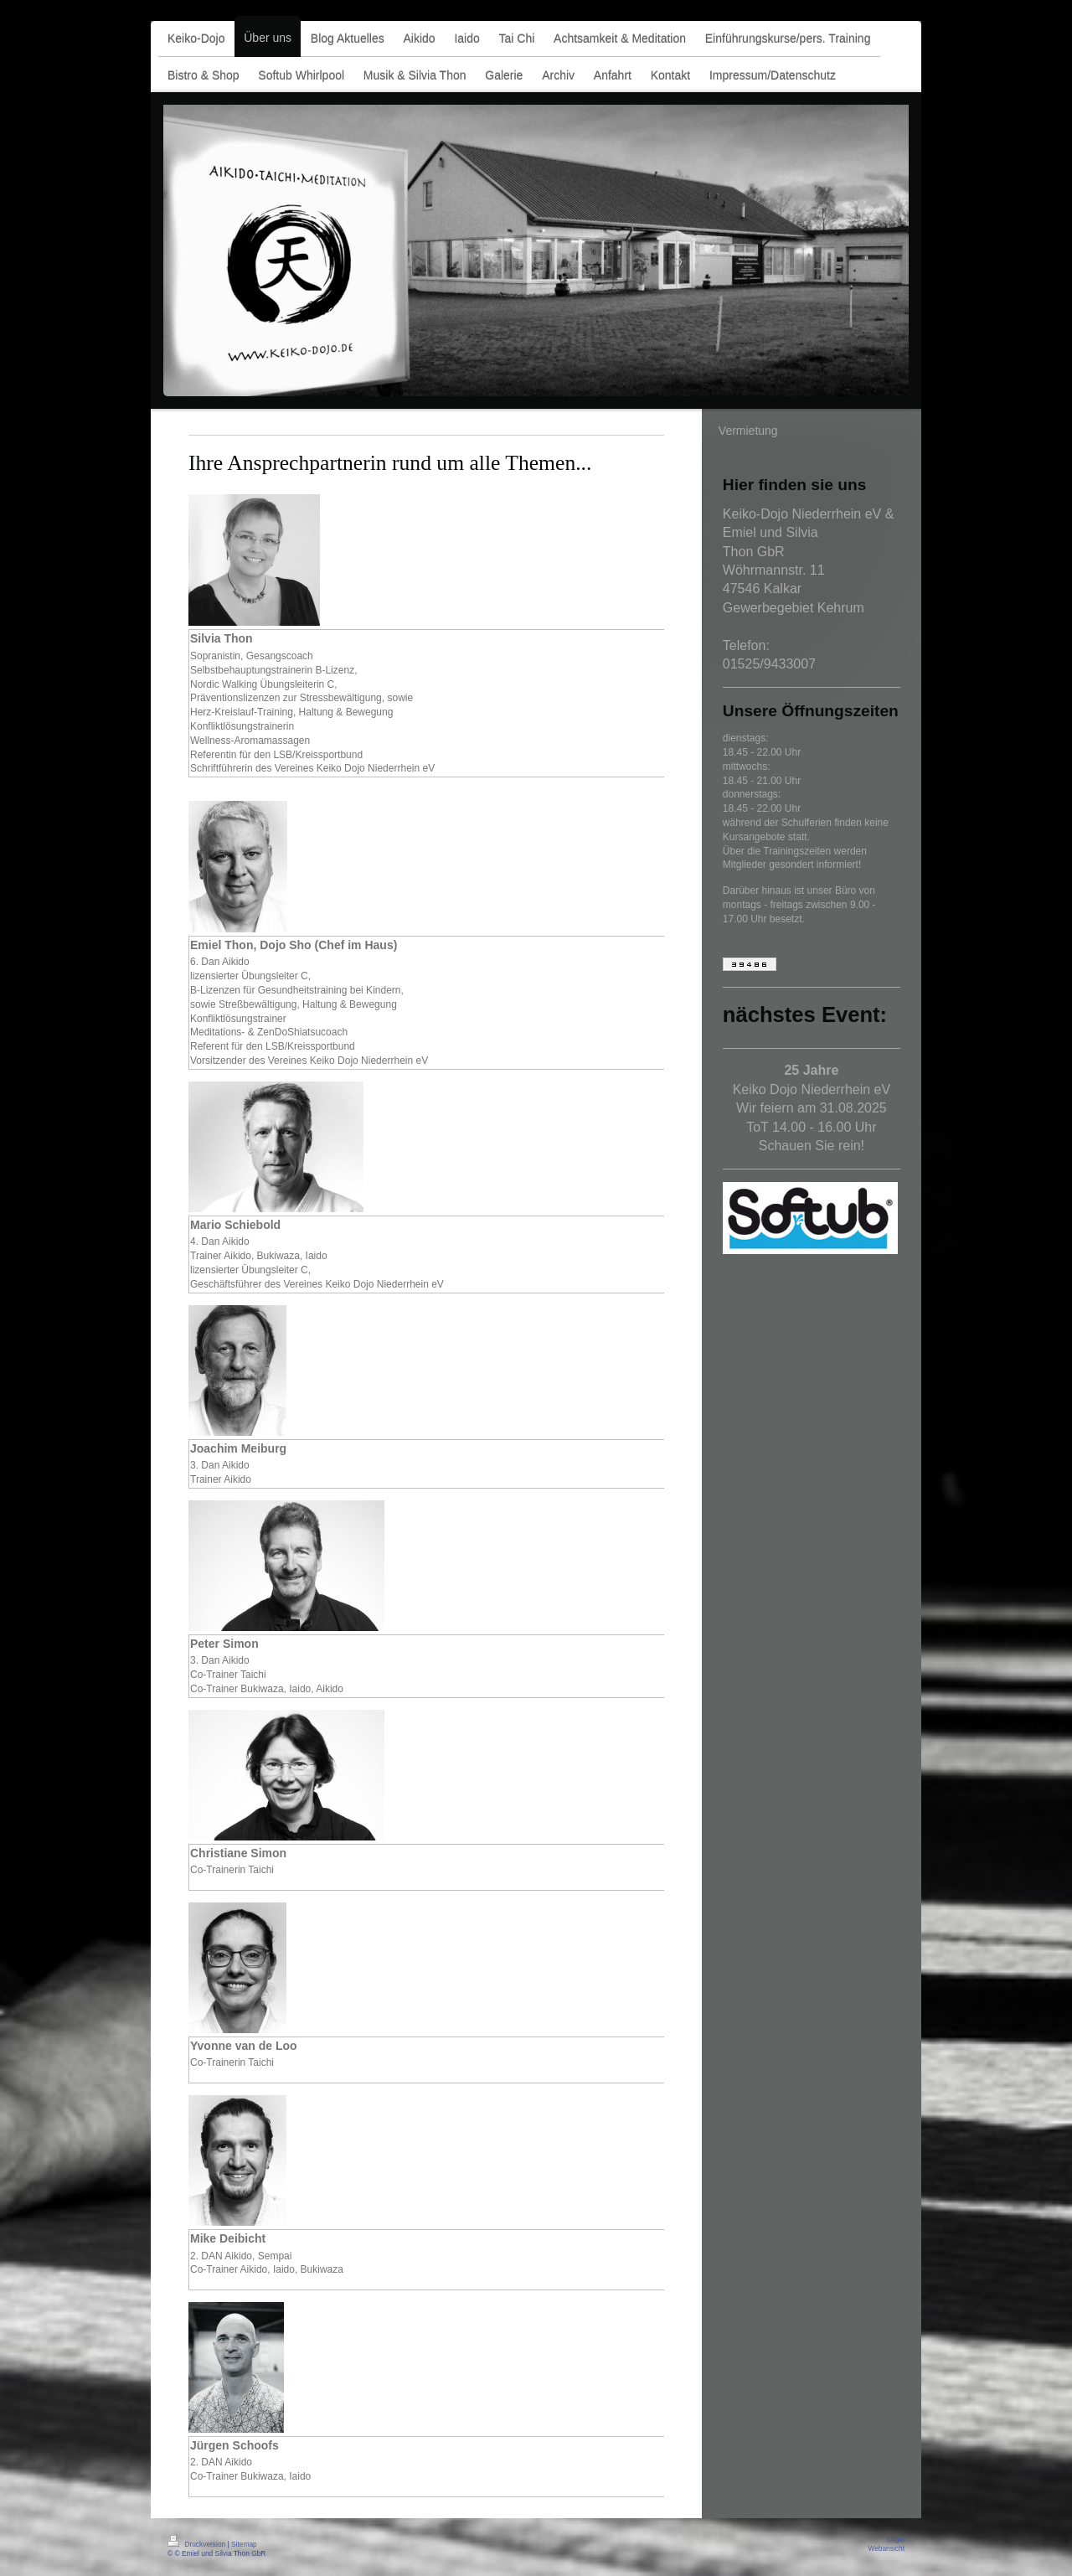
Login (896, 2539)
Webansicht (886, 2548)
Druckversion (198, 2544)
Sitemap (244, 2544)
